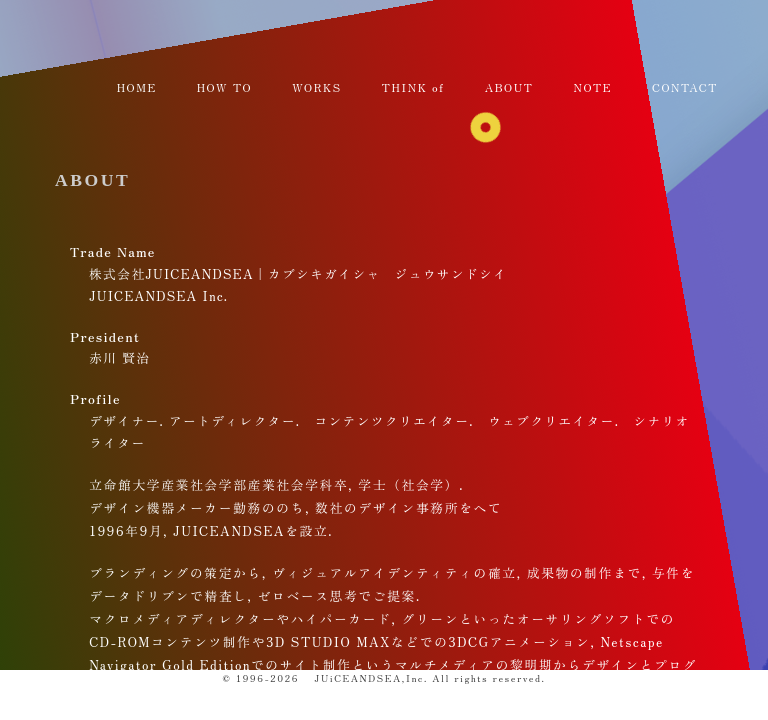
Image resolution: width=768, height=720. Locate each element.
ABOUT (92, 180)
